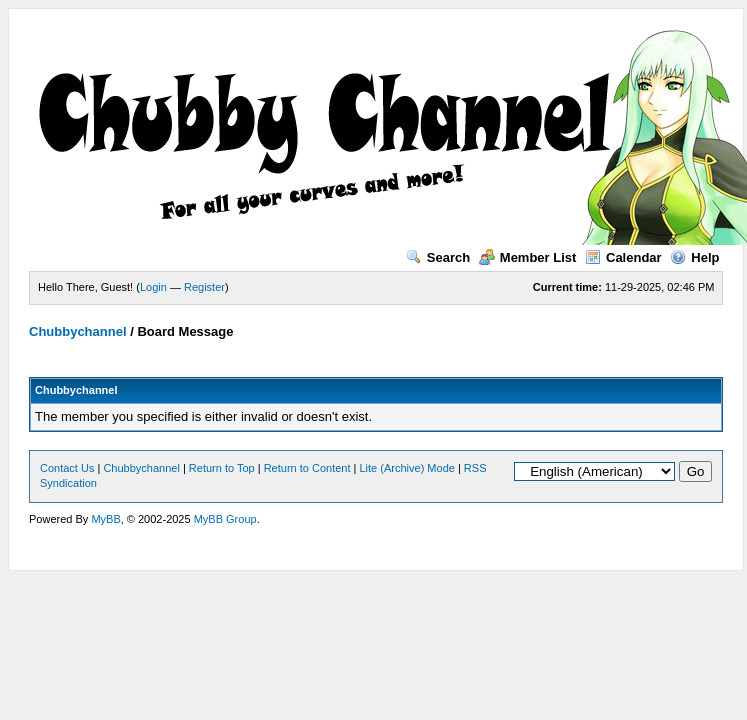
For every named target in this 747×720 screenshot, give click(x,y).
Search (438, 257)
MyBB (105, 519)
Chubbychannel (78, 331)
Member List (528, 257)
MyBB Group (225, 519)
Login (153, 287)
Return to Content (307, 468)
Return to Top (222, 468)
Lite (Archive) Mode (407, 468)
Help (694, 257)
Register (204, 287)
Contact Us (67, 468)
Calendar (623, 257)
